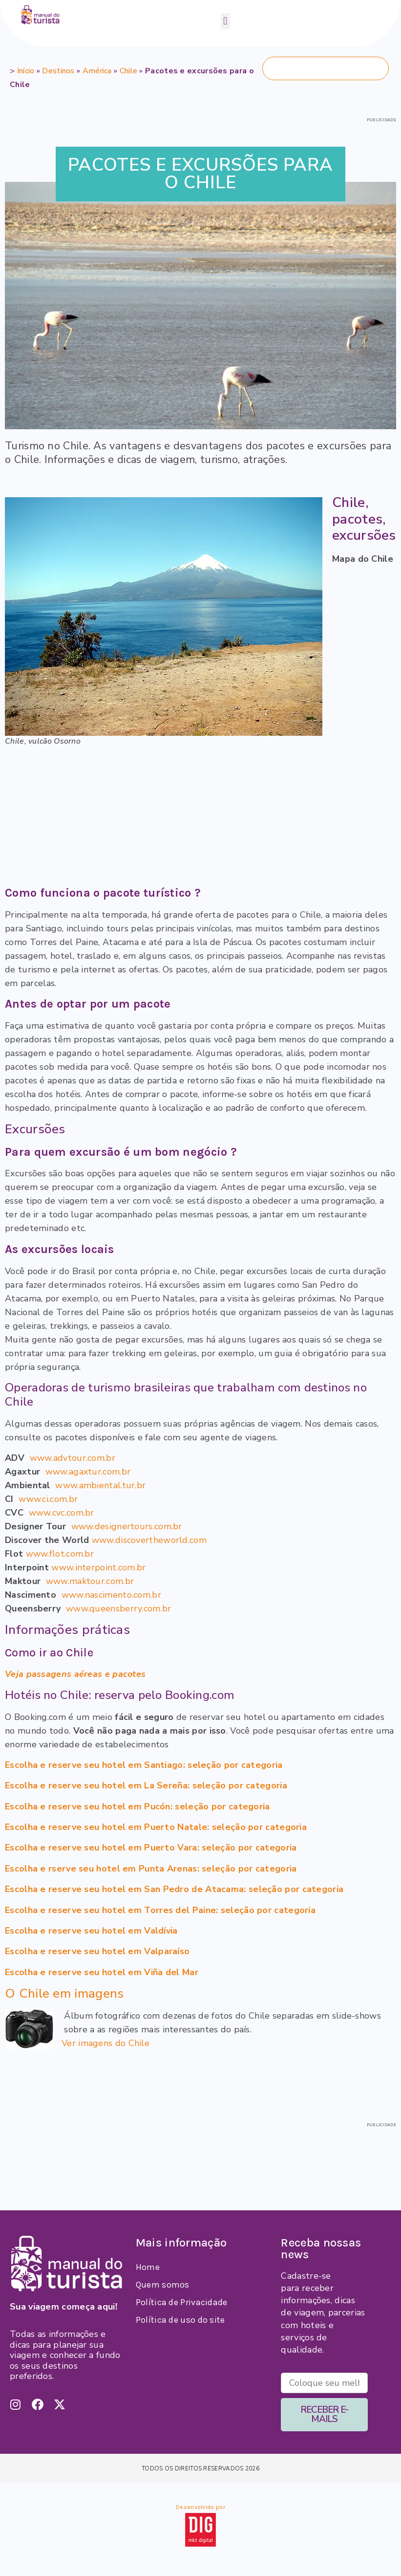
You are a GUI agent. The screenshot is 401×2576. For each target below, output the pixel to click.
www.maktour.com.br (90, 1581)
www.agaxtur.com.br (87, 1471)
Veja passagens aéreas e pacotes (75, 1674)
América (97, 71)
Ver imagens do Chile (105, 2043)
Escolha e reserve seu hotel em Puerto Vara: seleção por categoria (151, 1847)
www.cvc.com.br (61, 1513)
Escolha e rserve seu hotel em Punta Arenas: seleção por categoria (151, 1868)
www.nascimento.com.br (111, 1595)
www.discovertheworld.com (149, 1540)
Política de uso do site (180, 2319)
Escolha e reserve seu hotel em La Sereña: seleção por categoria (146, 1785)
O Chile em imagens (64, 1993)
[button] (225, 21)
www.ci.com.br (48, 1499)
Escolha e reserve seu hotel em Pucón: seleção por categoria (137, 1806)
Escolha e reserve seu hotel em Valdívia (91, 1931)
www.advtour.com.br (72, 1458)
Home (148, 2267)
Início (26, 71)
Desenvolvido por (200, 2507)
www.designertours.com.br (126, 1526)
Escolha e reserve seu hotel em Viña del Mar (101, 1972)
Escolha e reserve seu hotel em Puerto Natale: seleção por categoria (156, 1827)
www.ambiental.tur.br (100, 1485)
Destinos (58, 71)
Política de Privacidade (182, 2302)
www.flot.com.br (60, 1554)
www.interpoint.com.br (98, 1567)
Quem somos (163, 2284)
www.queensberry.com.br (118, 1608)
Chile (129, 71)
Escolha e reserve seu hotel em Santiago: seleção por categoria (144, 1765)
